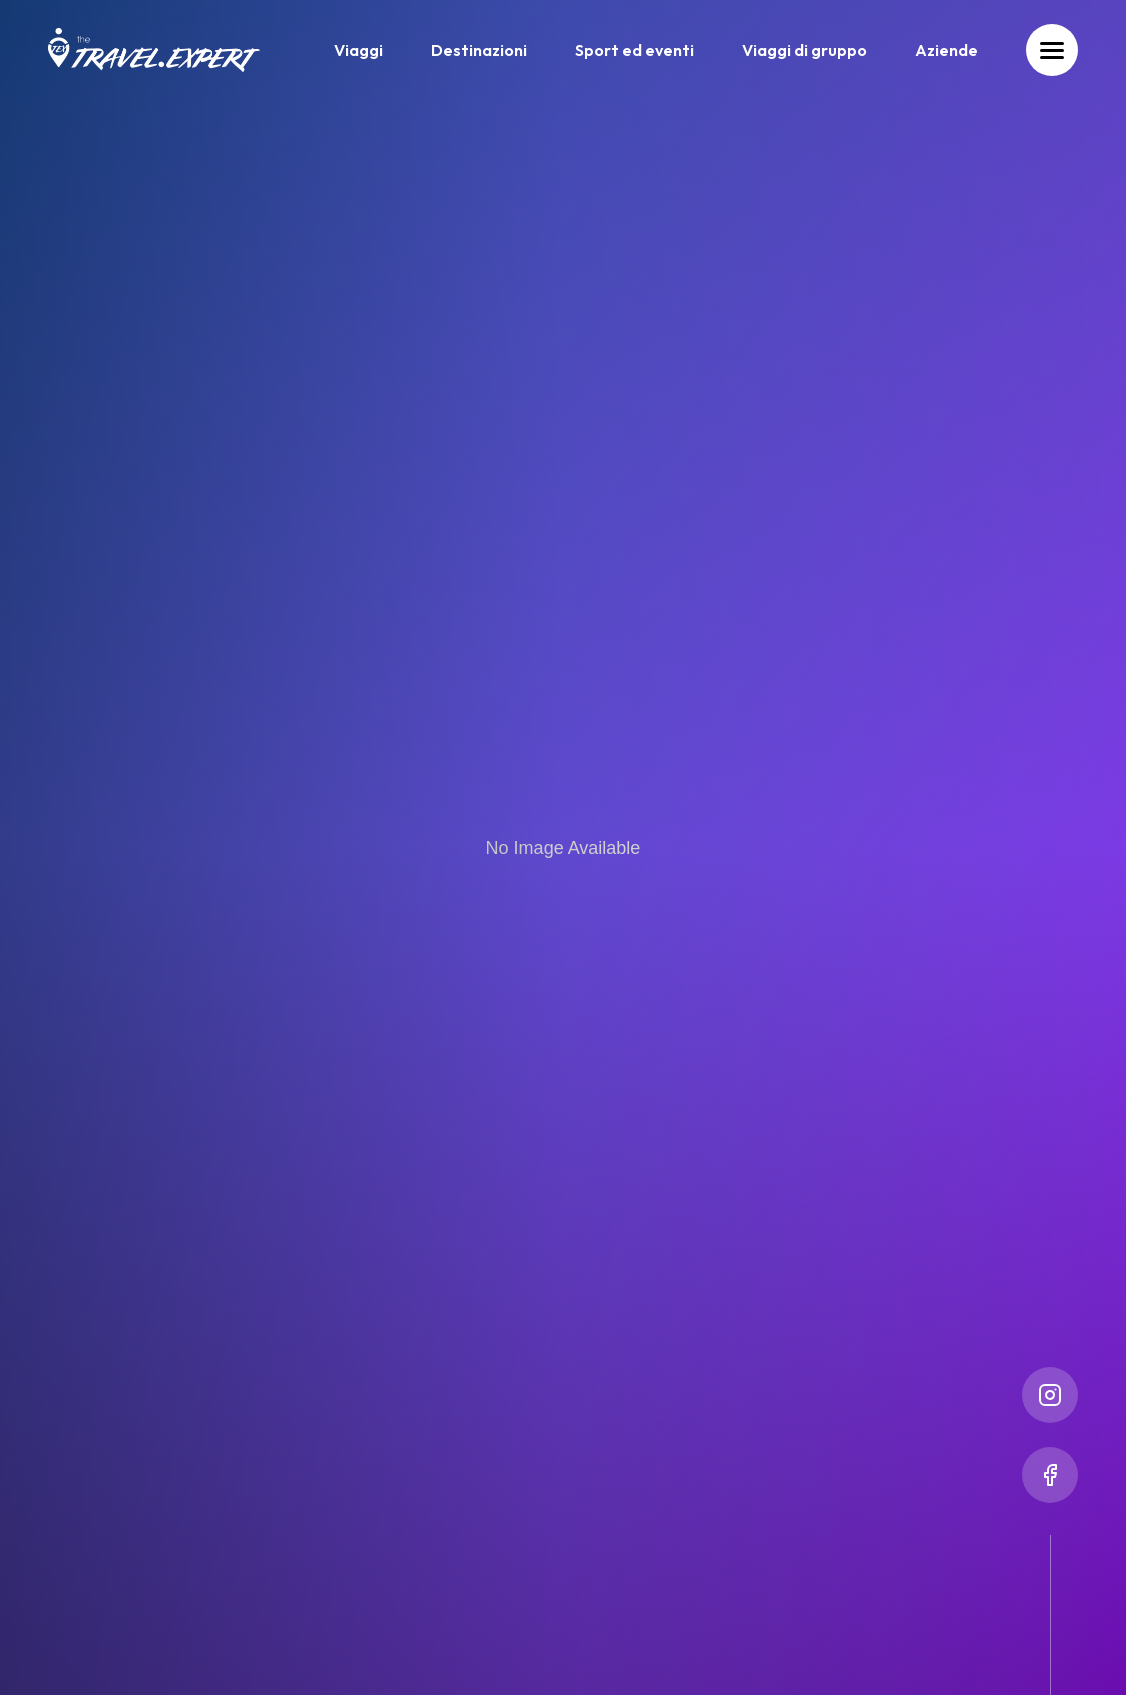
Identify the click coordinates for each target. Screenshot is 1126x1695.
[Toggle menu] (1052, 50)
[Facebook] (1050, 1475)
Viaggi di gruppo (804, 50)
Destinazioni (479, 50)
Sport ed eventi (634, 50)
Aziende (946, 50)
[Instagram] (1050, 1395)
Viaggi (358, 50)
